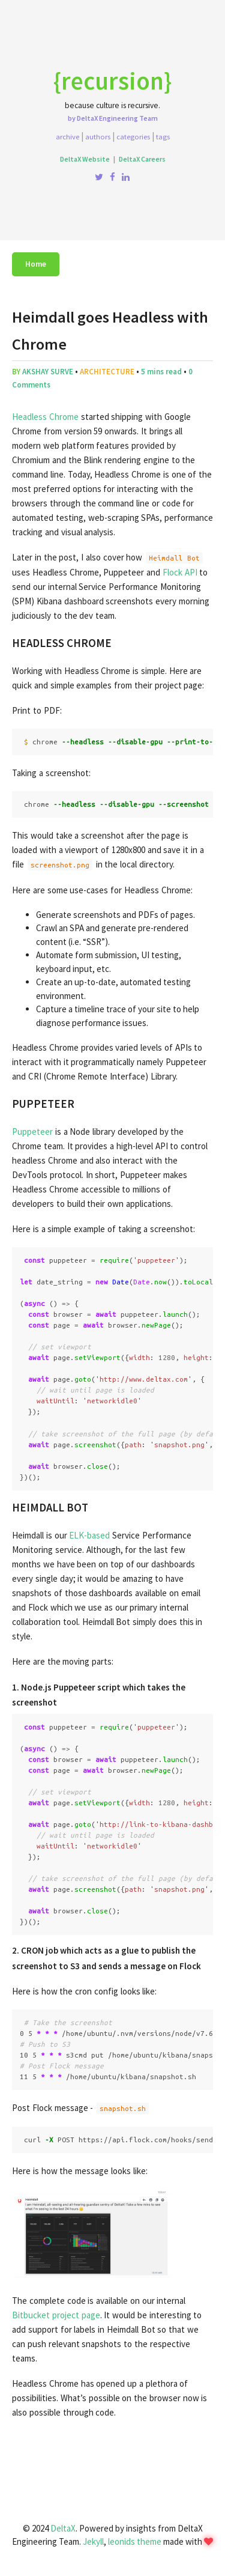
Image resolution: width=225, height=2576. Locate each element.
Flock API (180, 572)
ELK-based (89, 1535)
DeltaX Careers (142, 158)
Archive (67, 136)
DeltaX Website (85, 158)
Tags (163, 136)
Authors (97, 136)
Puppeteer (32, 1131)
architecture (107, 371)
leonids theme (134, 2541)
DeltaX (63, 2528)
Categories (133, 136)
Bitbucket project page (56, 2315)
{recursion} (112, 80)
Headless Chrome (45, 416)
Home (35, 264)
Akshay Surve (47, 371)
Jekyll (93, 2541)
